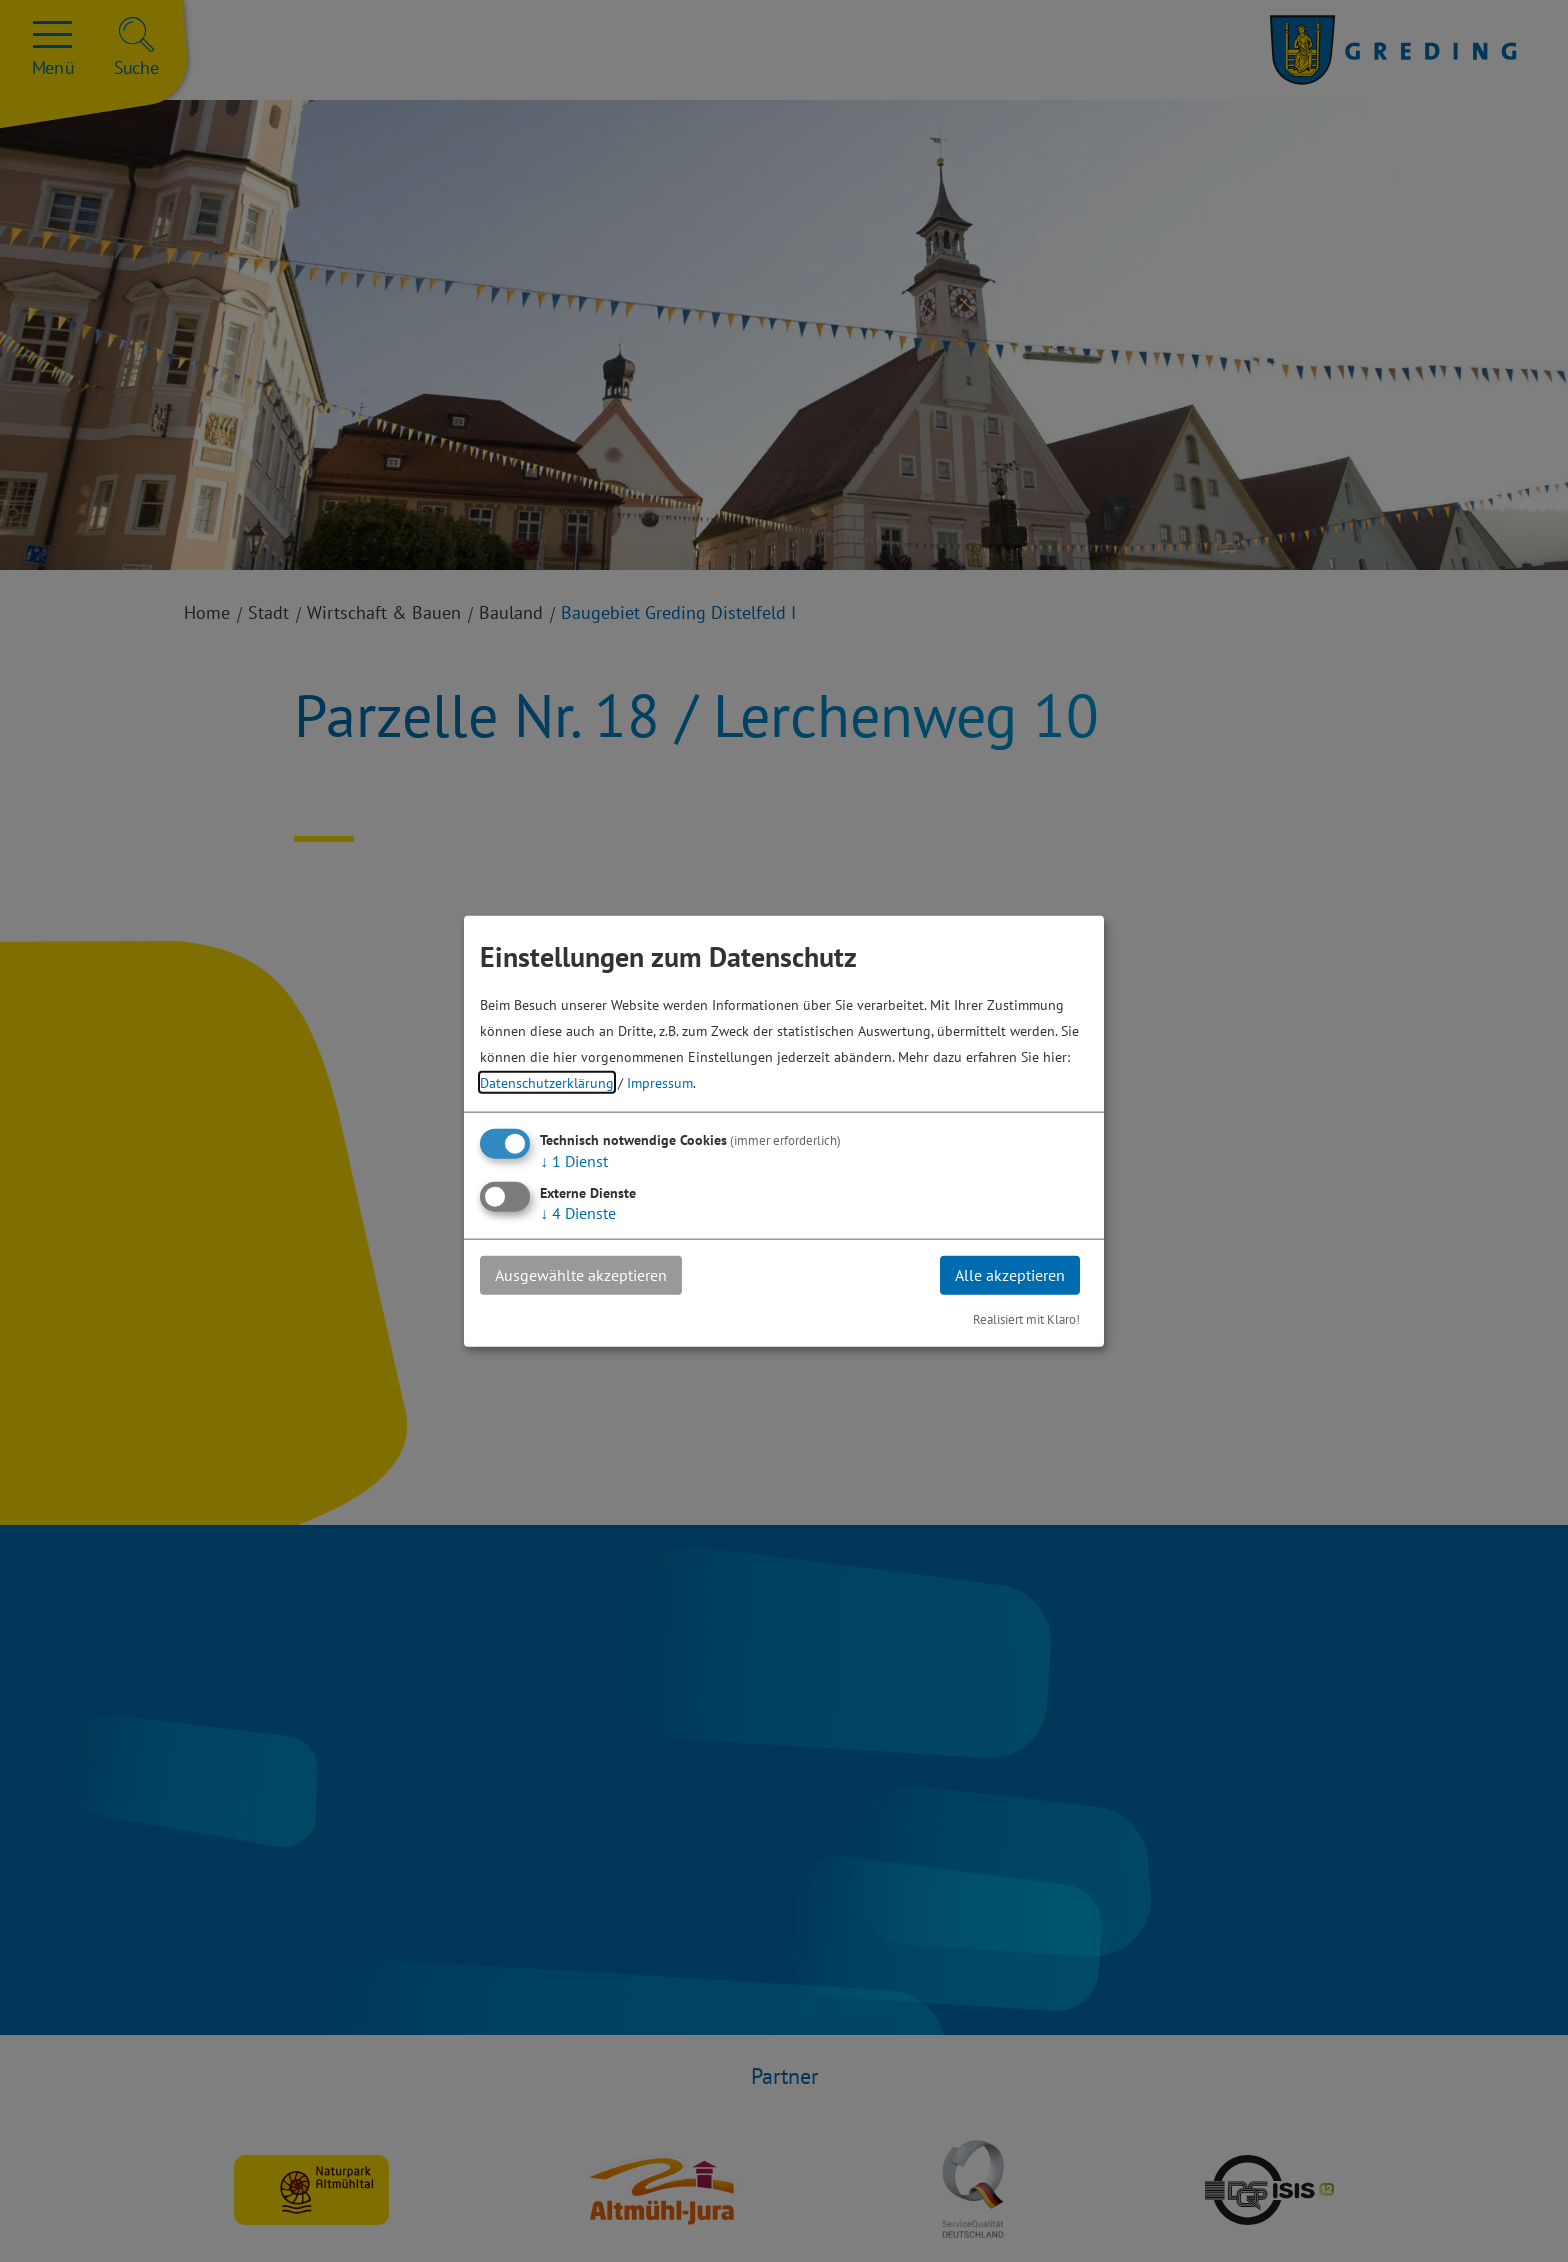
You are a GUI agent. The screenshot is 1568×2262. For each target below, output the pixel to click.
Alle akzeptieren (1010, 1275)
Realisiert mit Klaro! (1026, 1318)
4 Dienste (578, 1213)
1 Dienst (574, 1161)
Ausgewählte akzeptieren (581, 1275)
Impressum (660, 1082)
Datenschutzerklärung (547, 1082)
